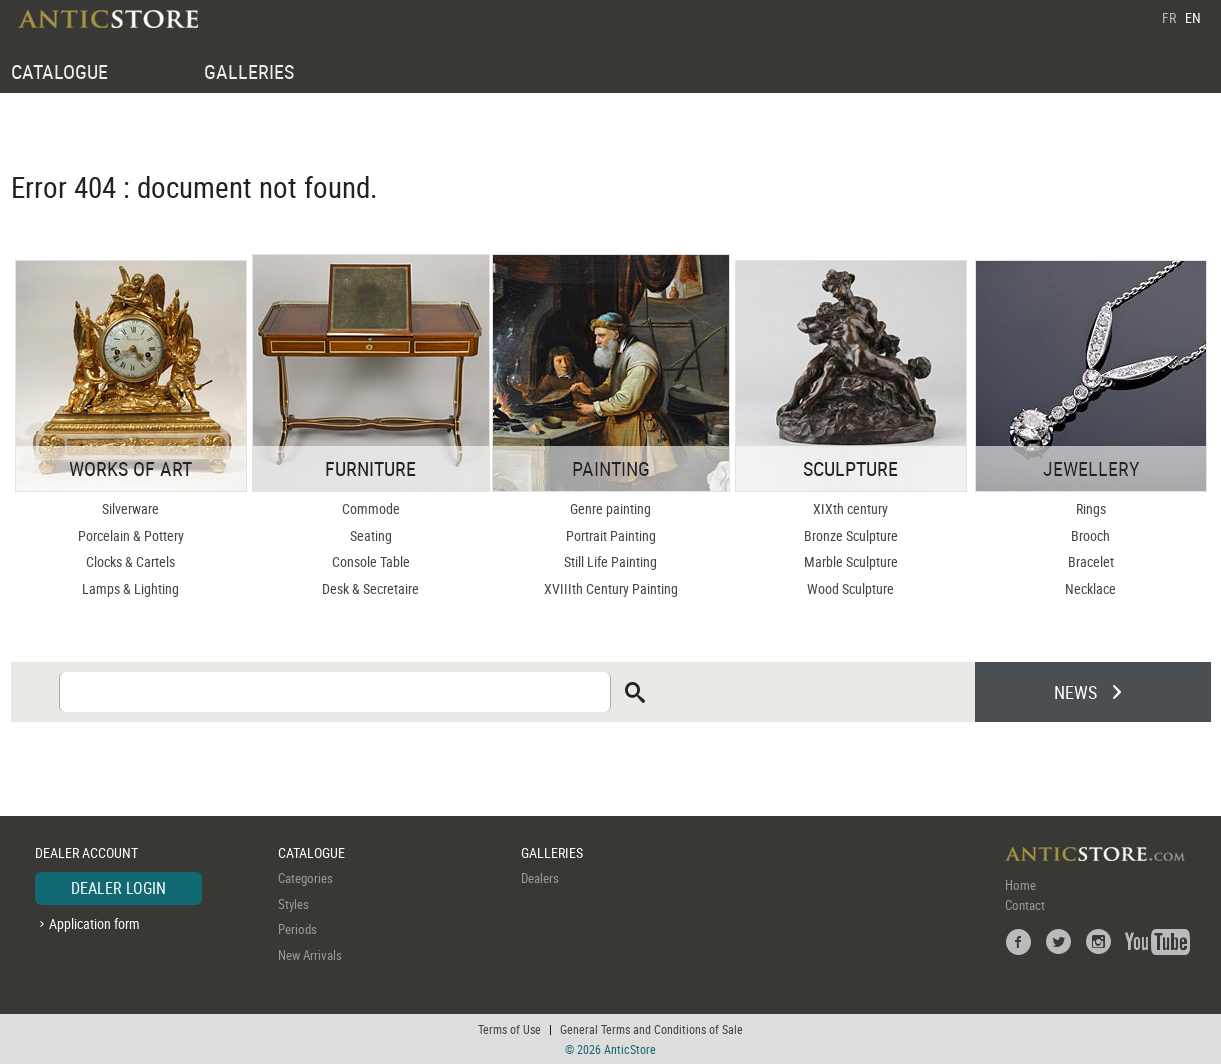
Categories (305, 878)
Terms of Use (509, 1029)
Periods (297, 929)
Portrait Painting (611, 535)
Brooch (1090, 535)
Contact (1025, 905)
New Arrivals (310, 955)
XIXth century (850, 508)
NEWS (1075, 692)
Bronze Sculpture (851, 535)
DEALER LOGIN (118, 888)
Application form (94, 923)
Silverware (130, 508)
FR (1169, 17)
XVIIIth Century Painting (611, 588)
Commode (371, 508)
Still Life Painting (610, 561)
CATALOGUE (59, 71)
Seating (371, 535)
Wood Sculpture (850, 588)
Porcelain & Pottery (131, 535)
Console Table (371, 561)
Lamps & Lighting (130, 588)
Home (1020, 885)
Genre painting (610, 508)
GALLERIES (249, 71)
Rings (1091, 508)
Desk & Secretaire (370, 588)
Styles (293, 904)
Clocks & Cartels (130, 561)
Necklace (1090, 588)
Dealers (540, 878)
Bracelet (1091, 561)
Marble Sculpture (851, 561)
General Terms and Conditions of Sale (651, 1029)
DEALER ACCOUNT (86, 852)
